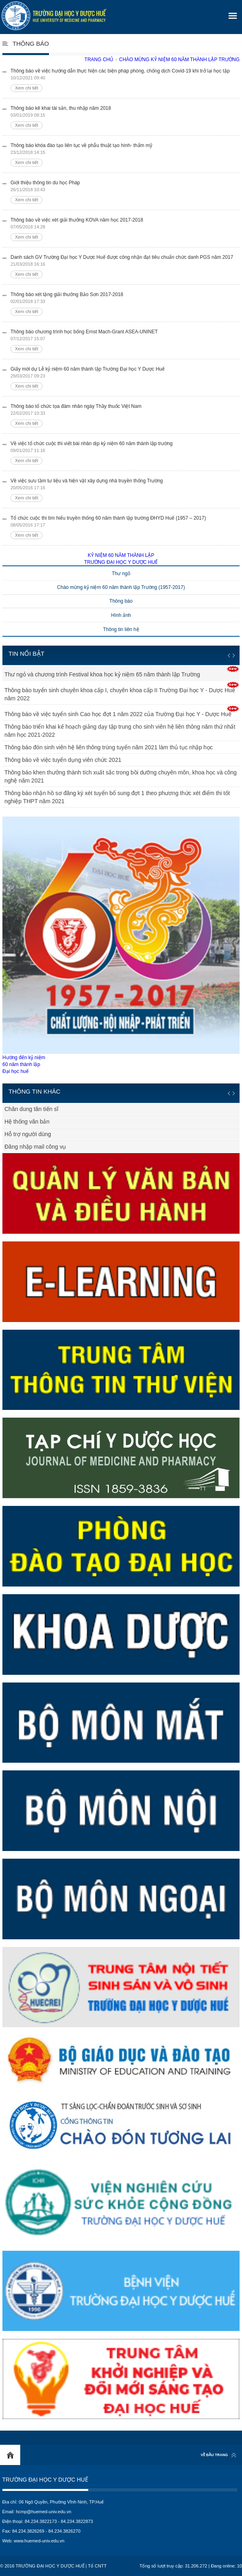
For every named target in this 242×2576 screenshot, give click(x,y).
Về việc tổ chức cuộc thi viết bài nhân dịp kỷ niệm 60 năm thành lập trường (125, 453)
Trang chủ (99, 59)
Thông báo (31, 43)
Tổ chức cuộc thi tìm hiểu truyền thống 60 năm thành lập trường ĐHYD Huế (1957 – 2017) (125, 527)
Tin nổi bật (26, 653)
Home (10, 2455)
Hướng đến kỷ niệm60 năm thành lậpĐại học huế (121, 945)
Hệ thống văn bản (26, 1121)
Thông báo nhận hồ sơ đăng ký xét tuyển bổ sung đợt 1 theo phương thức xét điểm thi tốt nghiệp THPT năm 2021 (117, 797)
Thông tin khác (34, 1091)
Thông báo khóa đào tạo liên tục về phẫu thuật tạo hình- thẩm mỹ (125, 154)
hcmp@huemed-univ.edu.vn (43, 2511)
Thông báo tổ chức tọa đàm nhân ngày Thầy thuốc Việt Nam (125, 415)
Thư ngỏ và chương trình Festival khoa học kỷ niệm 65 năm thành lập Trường (102, 674)
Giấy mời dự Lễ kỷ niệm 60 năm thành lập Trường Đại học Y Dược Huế (125, 378)
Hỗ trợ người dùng (27, 1134)
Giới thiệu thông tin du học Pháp (125, 192)
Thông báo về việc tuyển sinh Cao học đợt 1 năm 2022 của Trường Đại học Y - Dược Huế (117, 714)
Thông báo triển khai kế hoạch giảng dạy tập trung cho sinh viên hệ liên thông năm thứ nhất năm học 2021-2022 (119, 730)
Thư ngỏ (121, 573)
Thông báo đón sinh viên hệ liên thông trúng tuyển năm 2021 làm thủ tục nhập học (108, 747)
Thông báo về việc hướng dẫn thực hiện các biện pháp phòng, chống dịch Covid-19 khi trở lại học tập (125, 80)
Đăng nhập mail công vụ (35, 1146)
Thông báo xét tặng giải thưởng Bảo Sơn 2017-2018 (125, 304)
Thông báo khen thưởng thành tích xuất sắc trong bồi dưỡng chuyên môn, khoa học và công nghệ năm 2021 (120, 776)
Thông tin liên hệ (121, 629)
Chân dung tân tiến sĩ (31, 1109)
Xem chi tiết (26, 87)
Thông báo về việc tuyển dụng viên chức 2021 (62, 760)
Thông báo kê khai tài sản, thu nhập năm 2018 (125, 117)
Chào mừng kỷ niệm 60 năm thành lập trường (179, 59)
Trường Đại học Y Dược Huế (45, 2480)
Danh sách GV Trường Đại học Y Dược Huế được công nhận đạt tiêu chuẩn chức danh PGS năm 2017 (125, 266)
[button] (231, 13)
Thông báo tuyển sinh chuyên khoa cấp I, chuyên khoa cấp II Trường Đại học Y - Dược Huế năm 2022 (119, 694)
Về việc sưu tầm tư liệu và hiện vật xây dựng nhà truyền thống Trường (125, 490)
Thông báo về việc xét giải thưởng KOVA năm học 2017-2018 (125, 229)
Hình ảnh (121, 615)
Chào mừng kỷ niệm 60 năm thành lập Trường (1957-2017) (121, 587)
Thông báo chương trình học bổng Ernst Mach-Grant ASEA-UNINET (125, 341)
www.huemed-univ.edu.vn (39, 2540)
